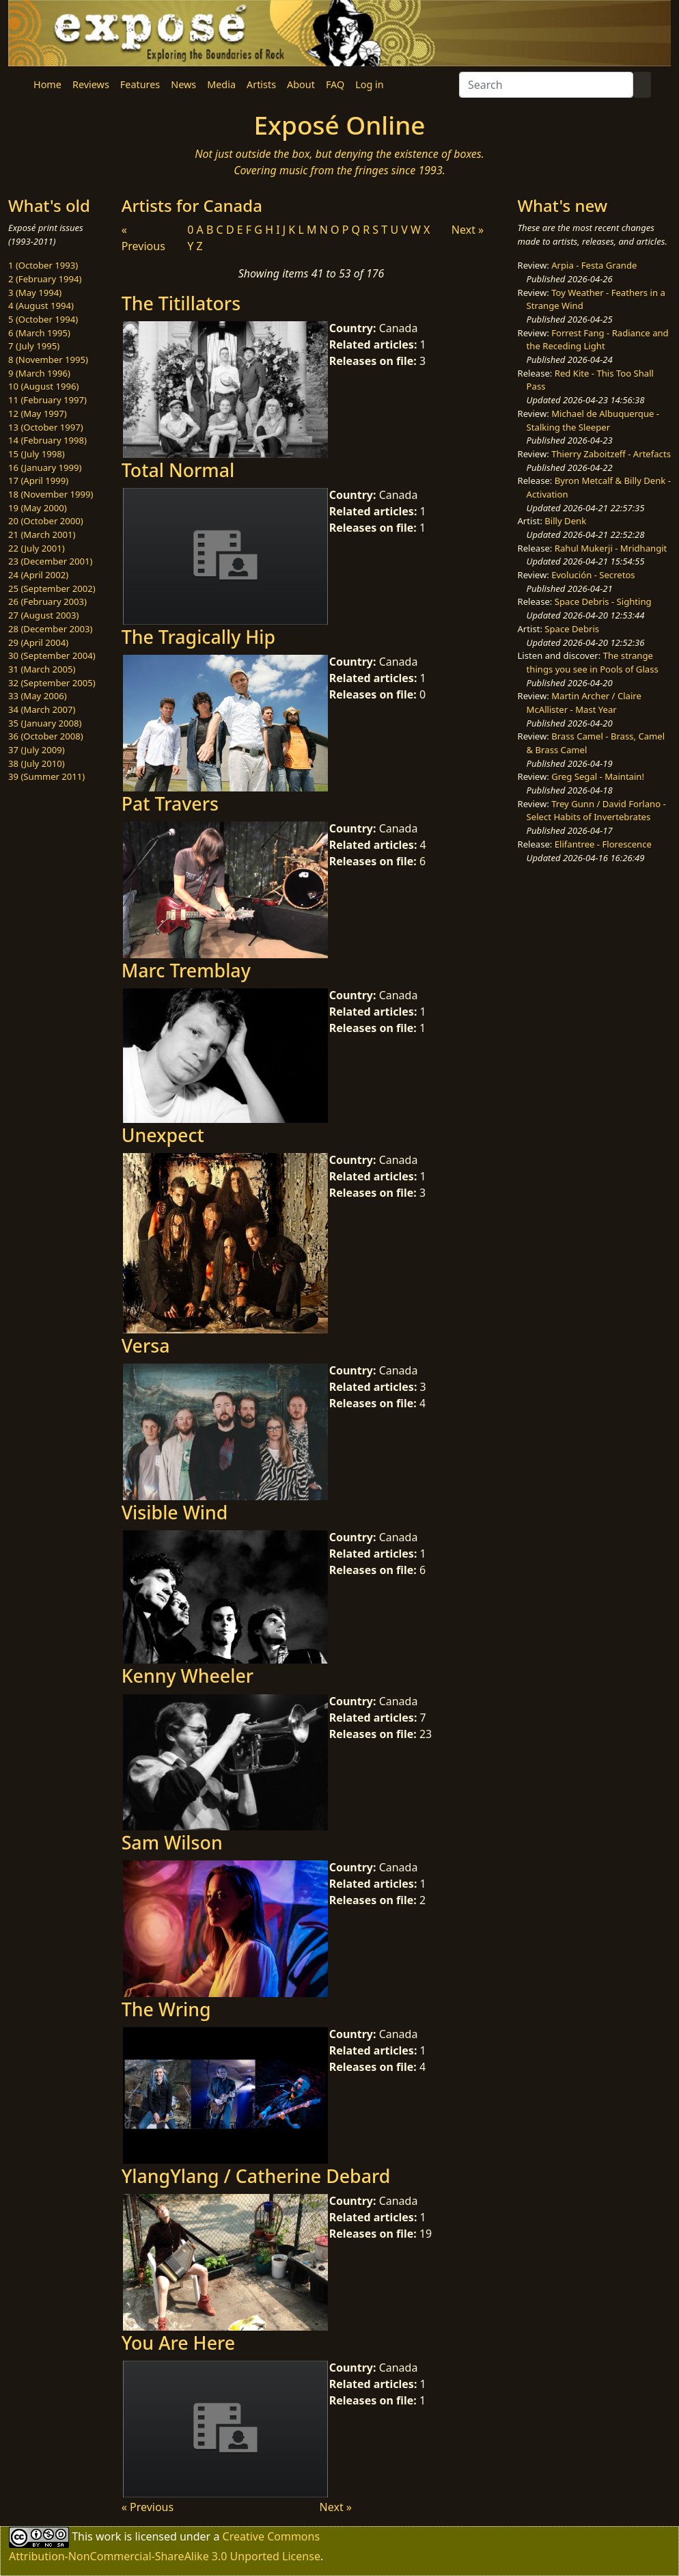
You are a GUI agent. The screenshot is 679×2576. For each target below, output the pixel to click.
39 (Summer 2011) (46, 776)
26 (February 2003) (47, 601)
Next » (468, 229)
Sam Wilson (172, 1842)
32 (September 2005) (52, 683)
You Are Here (178, 2342)
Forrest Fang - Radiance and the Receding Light (598, 340)
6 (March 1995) (39, 333)
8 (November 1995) (48, 359)
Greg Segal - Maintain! (597, 776)
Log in (369, 84)
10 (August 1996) (43, 386)
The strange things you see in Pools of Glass (593, 662)
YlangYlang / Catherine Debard (256, 2175)
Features (140, 84)
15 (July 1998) (36, 454)
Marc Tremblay (186, 970)
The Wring (166, 2009)
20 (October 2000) (45, 521)
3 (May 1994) (34, 292)
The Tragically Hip (198, 636)
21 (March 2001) (41, 534)
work (108, 2536)
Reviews (90, 84)
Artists (261, 84)
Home (47, 84)
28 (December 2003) (50, 629)
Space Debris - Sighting (603, 601)
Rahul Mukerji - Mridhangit (611, 548)
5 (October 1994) (43, 319)
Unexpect (163, 1135)
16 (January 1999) (44, 467)
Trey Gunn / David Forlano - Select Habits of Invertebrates (596, 811)
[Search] (546, 85)
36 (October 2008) (45, 736)
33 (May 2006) (37, 696)
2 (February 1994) (44, 279)
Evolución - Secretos (593, 575)
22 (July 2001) (36, 548)
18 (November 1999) (51, 494)
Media (221, 84)
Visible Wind (175, 1512)
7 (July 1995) (33, 346)
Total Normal (178, 470)
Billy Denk (565, 521)
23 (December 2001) (50, 561)
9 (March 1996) (39, 373)
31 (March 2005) (41, 669)
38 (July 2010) (36, 763)
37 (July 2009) (36, 750)
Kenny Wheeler (187, 1675)
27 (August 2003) (43, 615)
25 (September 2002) (52, 588)
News (183, 84)
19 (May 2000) (37, 508)
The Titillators (181, 303)
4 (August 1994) (41, 305)
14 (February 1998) (47, 440)
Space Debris (571, 629)
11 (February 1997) (47, 400)
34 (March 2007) (41, 709)
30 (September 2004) (52, 655)
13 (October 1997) (45, 427)
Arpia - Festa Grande (594, 265)
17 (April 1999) (38, 480)
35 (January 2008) (44, 723)
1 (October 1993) (43, 265)
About (301, 84)
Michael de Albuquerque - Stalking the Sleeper (593, 420)
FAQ (335, 84)
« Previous (148, 2506)
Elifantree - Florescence (603, 844)
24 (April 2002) (38, 575)
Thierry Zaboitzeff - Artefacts (611, 454)
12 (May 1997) (37, 413)
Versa (146, 1345)
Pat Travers (170, 803)
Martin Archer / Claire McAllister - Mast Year (584, 703)
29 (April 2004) (38, 642)
